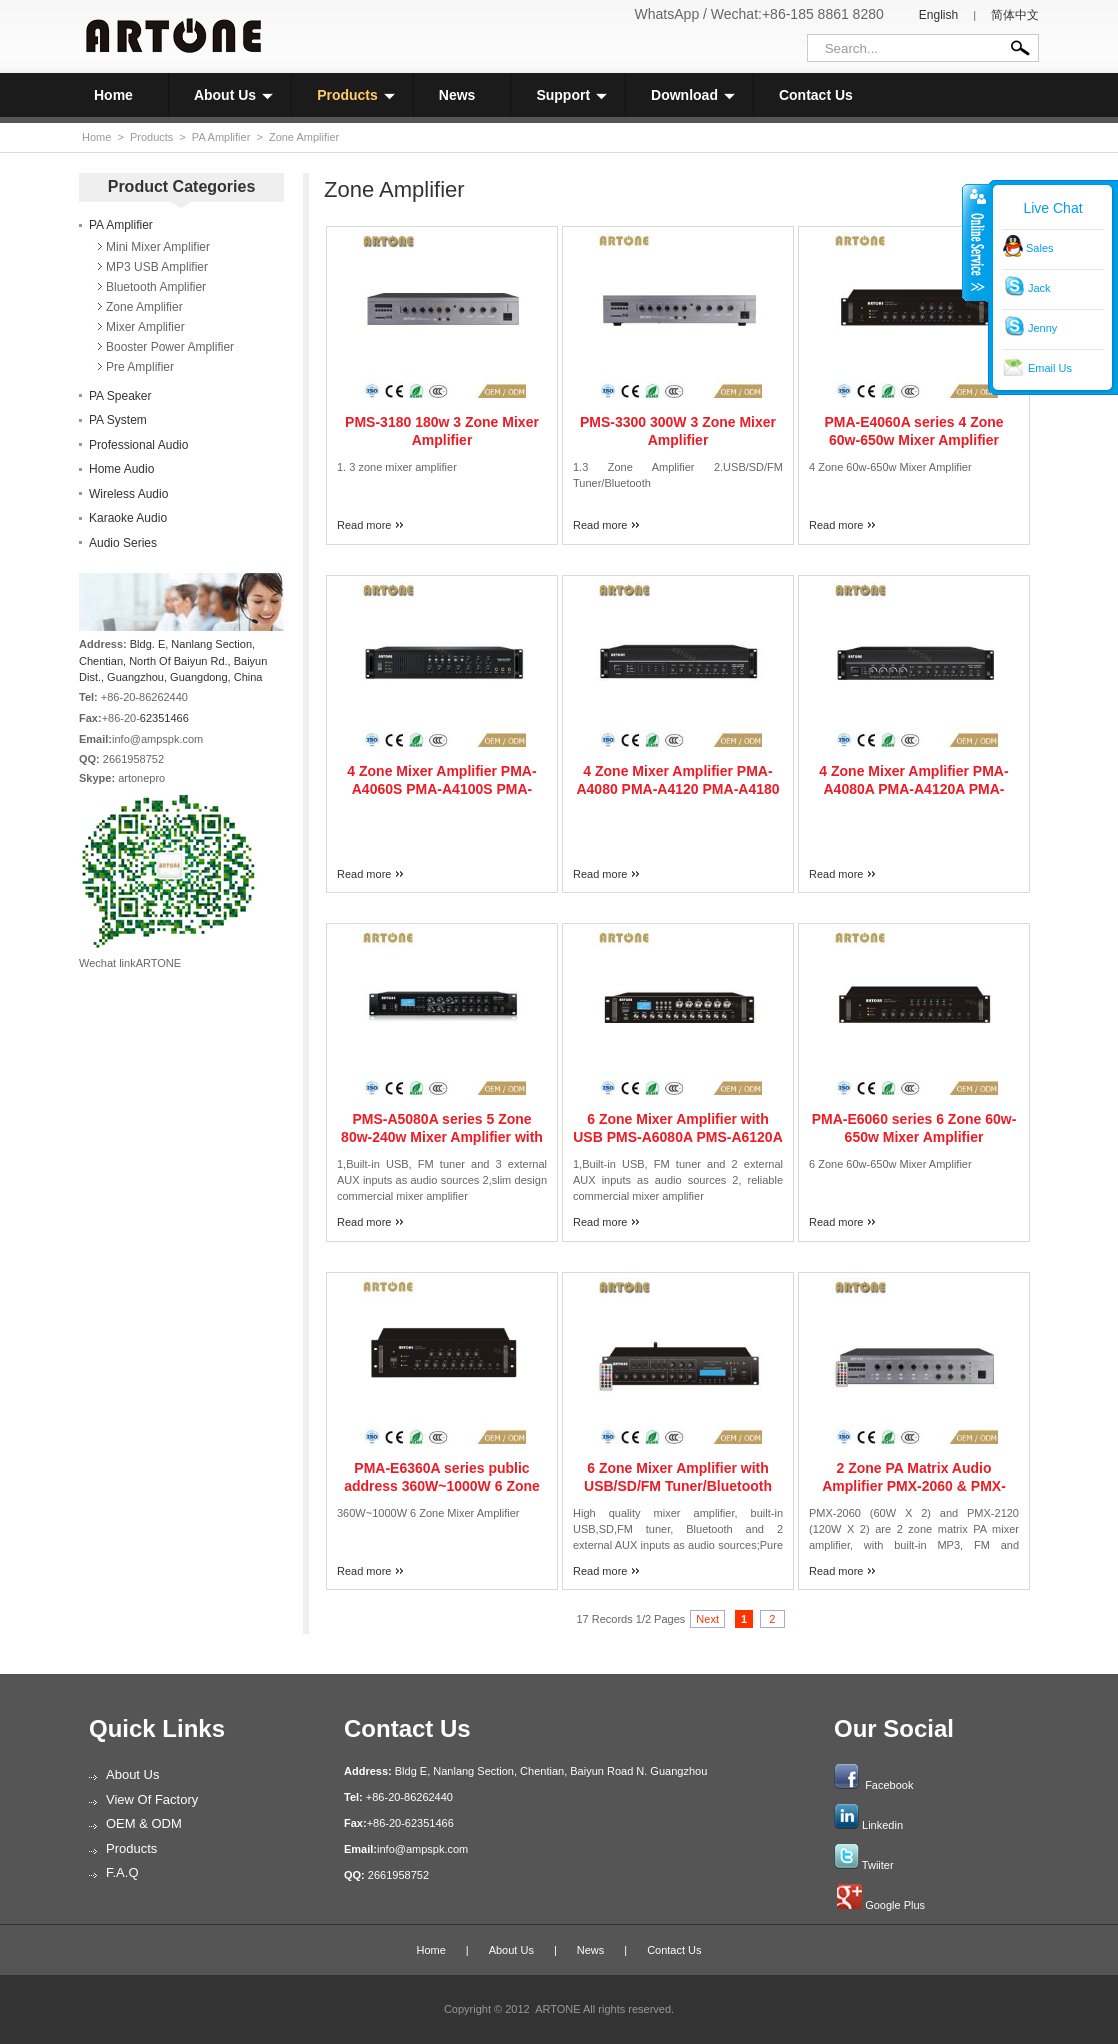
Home (113, 95)
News (457, 95)
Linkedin (882, 1825)
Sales (1040, 248)
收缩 (976, 242)
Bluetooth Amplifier (156, 287)
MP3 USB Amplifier (157, 267)
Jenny (1042, 328)
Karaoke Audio (128, 518)
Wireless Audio (128, 494)
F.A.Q (122, 1872)
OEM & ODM (144, 1823)
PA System (118, 420)
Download (693, 95)
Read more (364, 525)
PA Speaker (120, 396)
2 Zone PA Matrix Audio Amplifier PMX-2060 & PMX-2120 (914, 1486)
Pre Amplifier (140, 367)
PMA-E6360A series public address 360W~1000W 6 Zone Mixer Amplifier (442, 1486)
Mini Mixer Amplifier (158, 247)
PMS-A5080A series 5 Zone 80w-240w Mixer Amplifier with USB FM (442, 1137)
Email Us (1050, 368)
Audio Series (123, 543)
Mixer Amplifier (145, 327)
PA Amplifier (221, 137)
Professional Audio (138, 445)
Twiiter (878, 1865)
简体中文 (1015, 15)
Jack (1039, 288)
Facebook (889, 1785)
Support (571, 95)
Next (707, 1619)
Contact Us (816, 95)
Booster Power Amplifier (170, 347)
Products (356, 95)
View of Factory (152, 1799)
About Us (233, 95)
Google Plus (895, 1905)
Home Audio (121, 469)
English (938, 15)
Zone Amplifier (304, 137)
